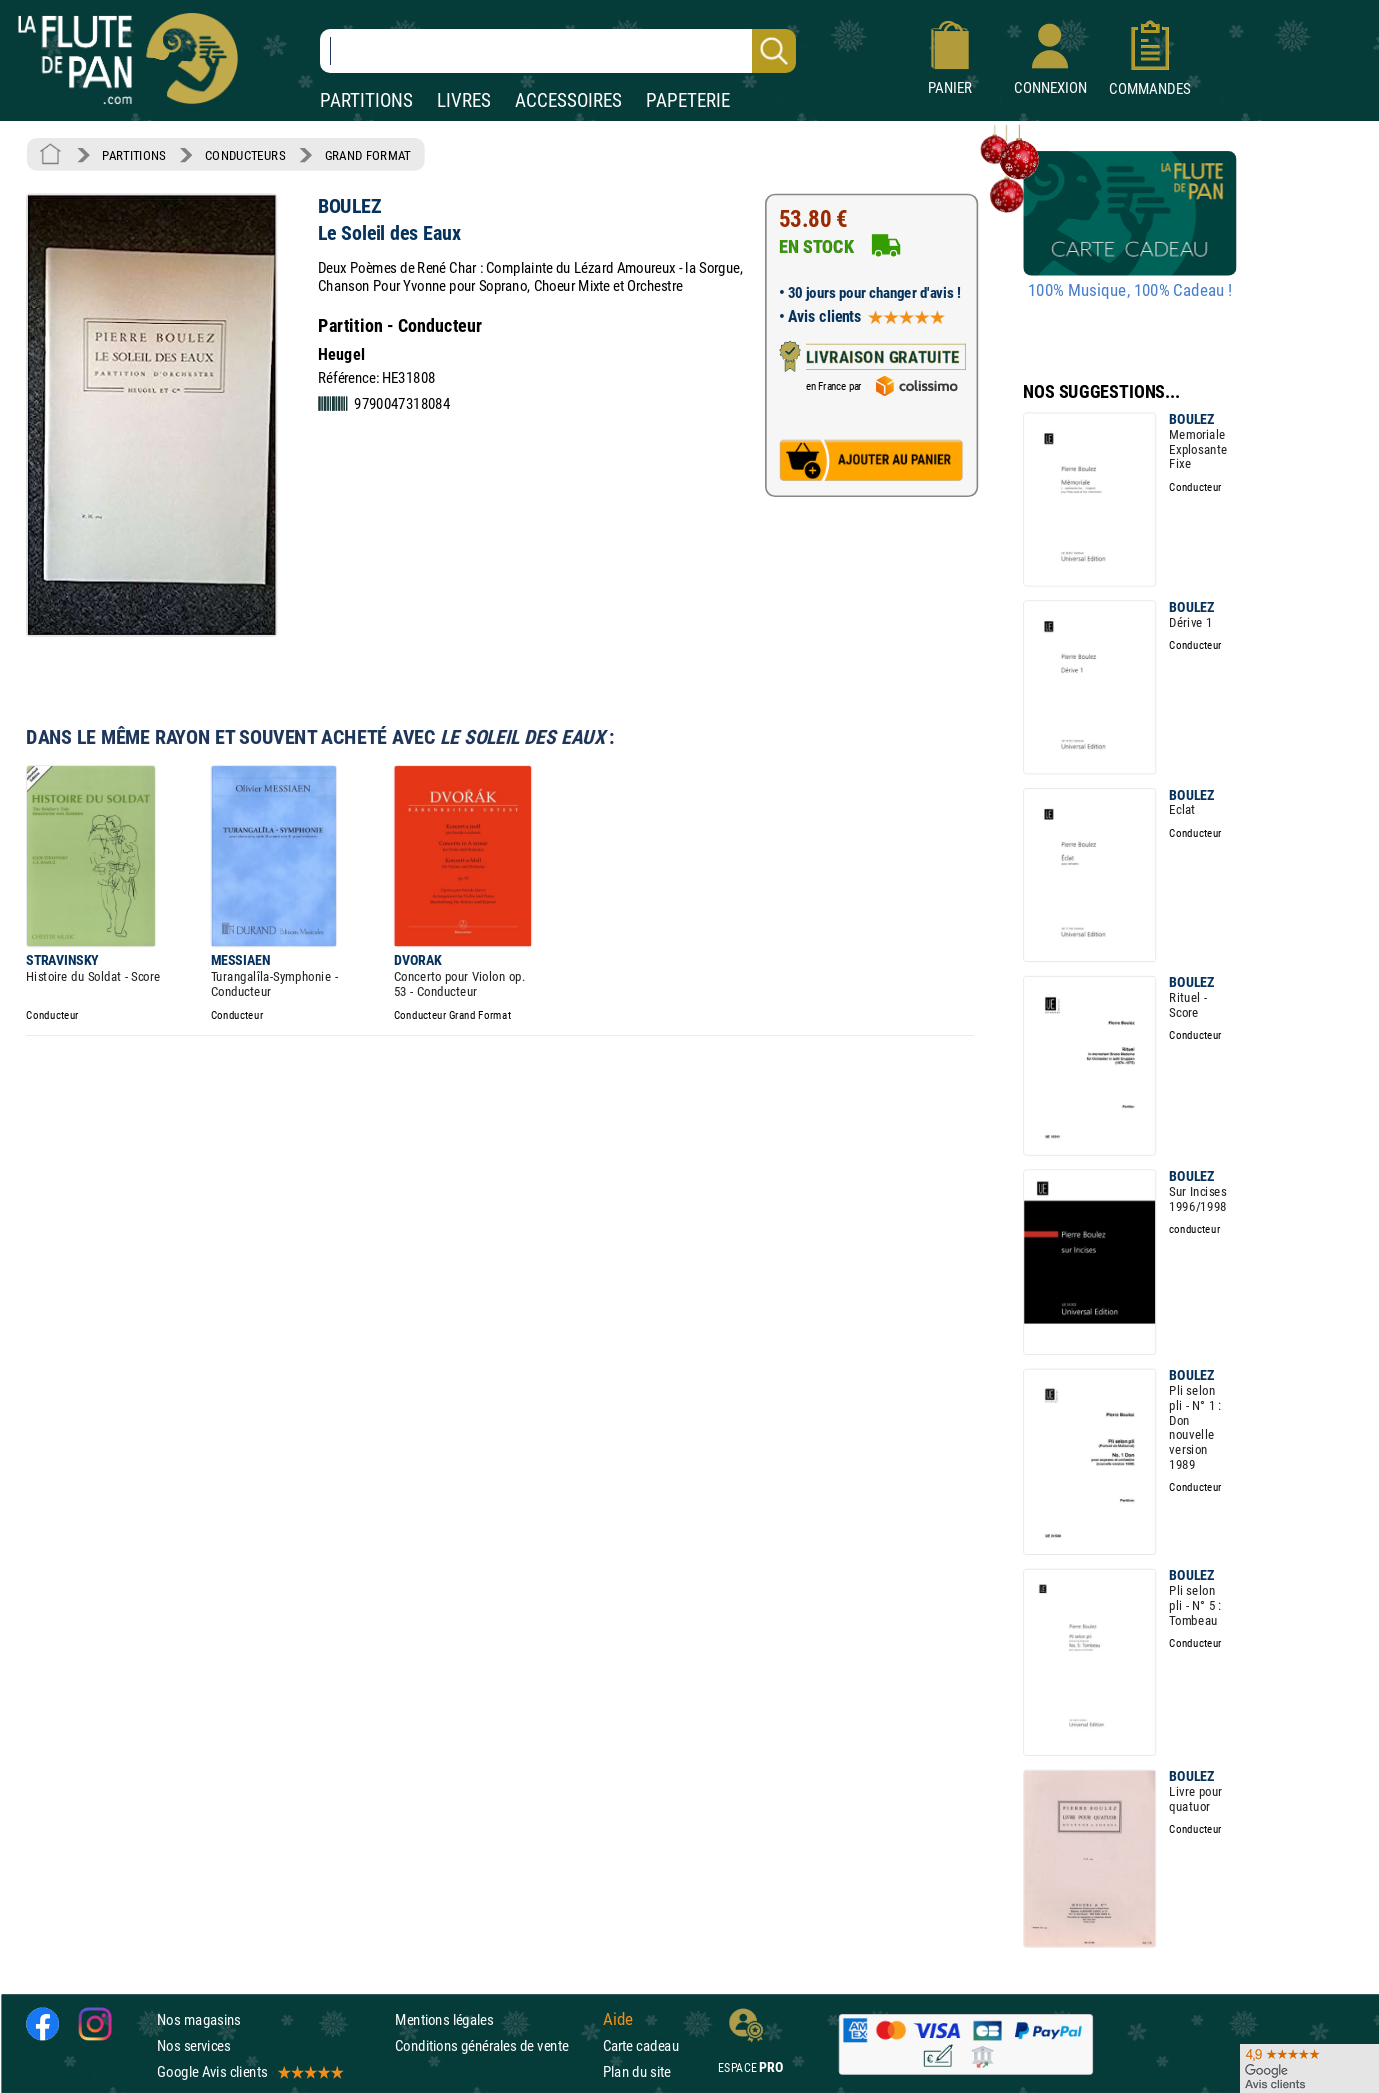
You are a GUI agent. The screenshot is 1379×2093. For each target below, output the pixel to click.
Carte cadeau (641, 2045)
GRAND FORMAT (368, 155)
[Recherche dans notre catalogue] (558, 51)
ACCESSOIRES (568, 100)
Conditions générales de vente (494, 2045)
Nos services (193, 2045)
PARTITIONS (366, 100)
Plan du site (637, 2072)
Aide (618, 2019)
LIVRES (464, 100)
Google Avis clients (249, 2072)
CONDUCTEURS (245, 155)
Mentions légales (444, 2019)
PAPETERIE (688, 100)
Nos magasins (199, 2019)
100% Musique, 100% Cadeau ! (1130, 291)
